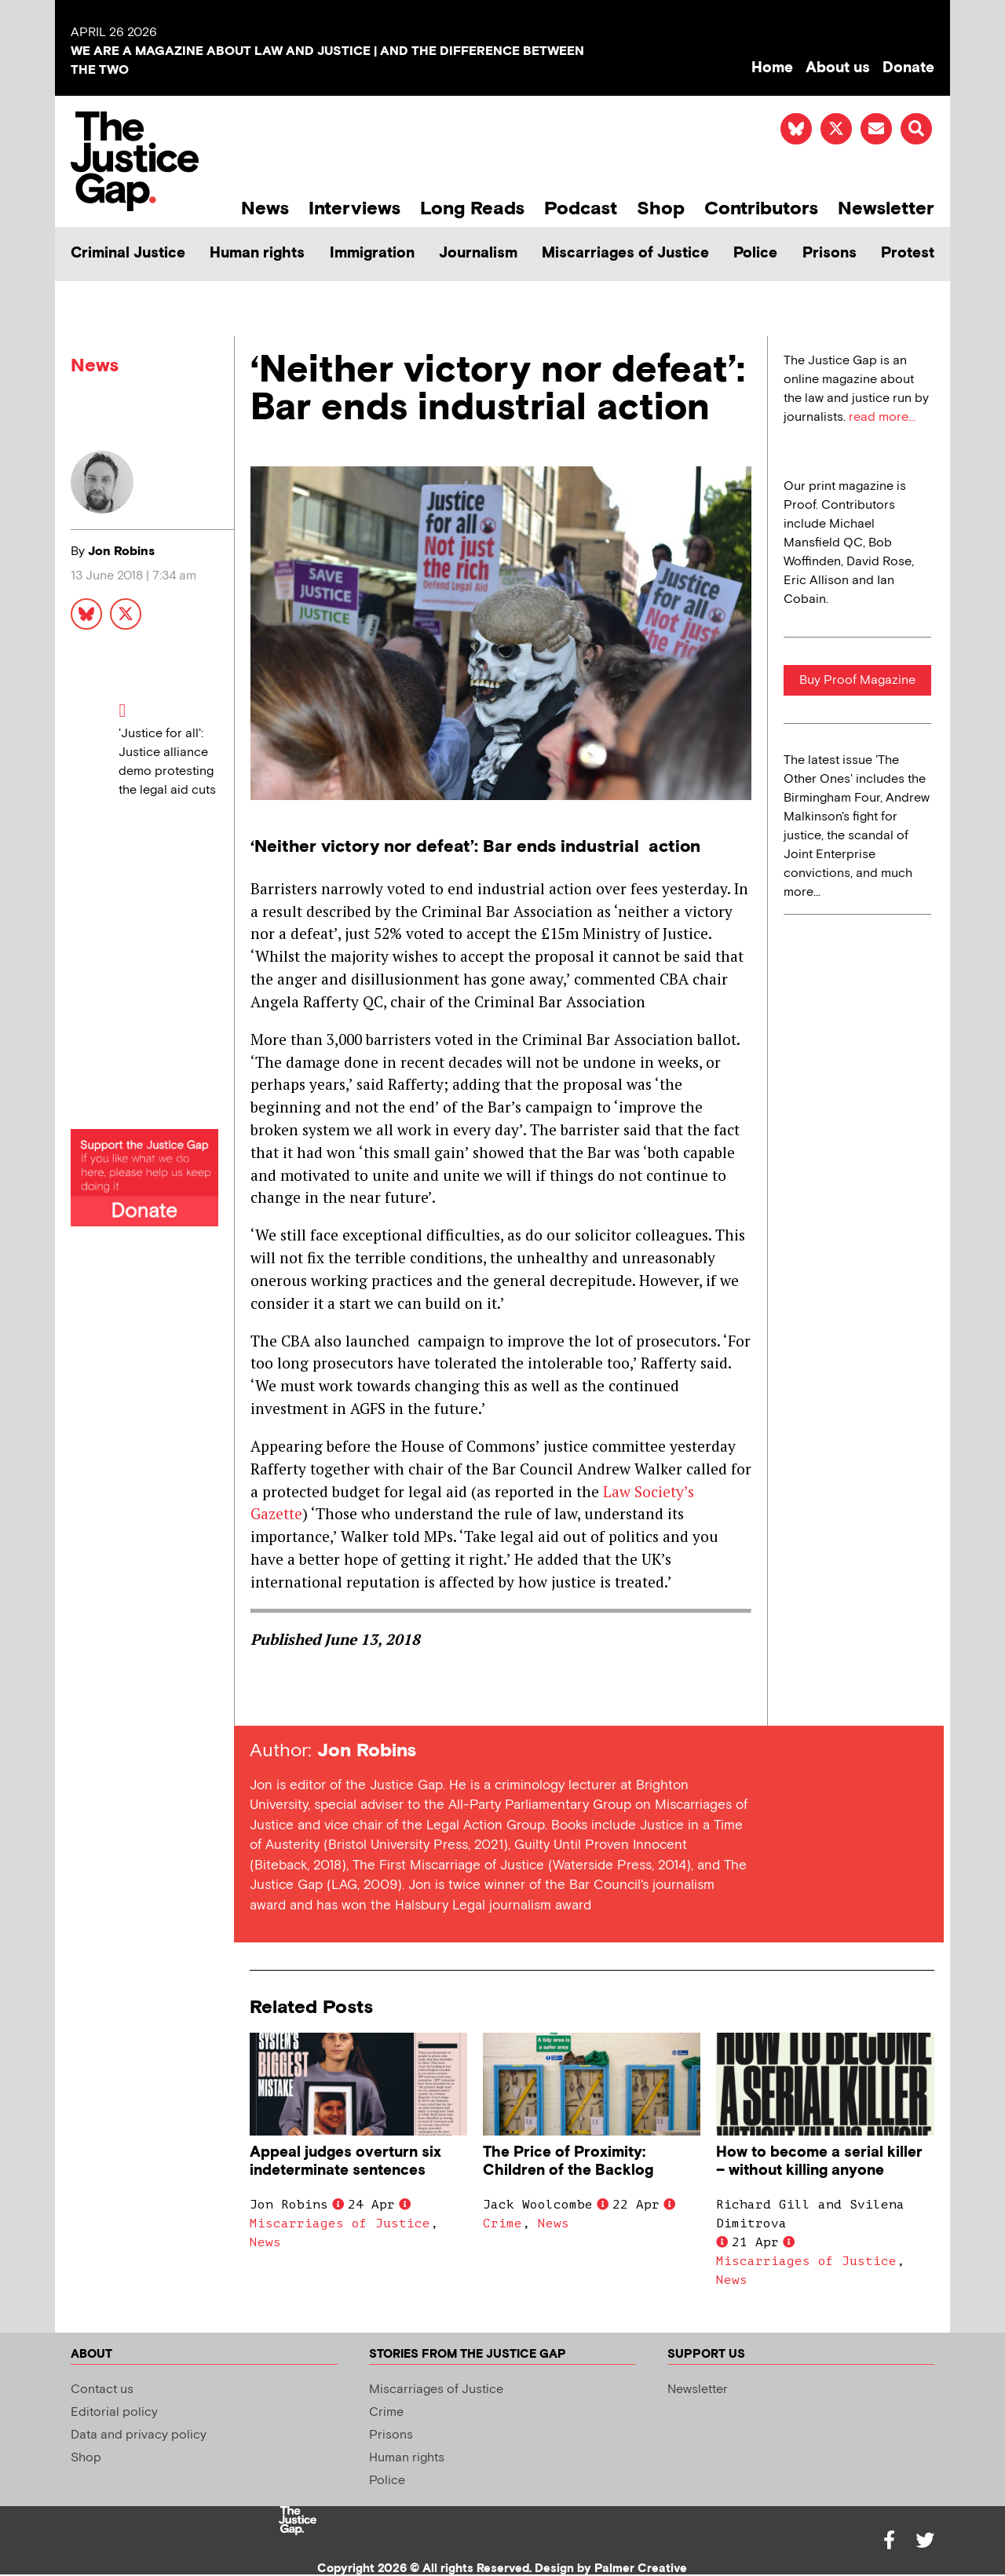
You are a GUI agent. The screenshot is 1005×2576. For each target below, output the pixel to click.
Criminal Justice (128, 253)
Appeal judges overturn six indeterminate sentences (345, 2161)
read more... (882, 417)
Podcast (580, 208)
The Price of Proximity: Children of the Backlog (568, 2161)
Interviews (354, 208)
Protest (907, 253)
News (265, 208)
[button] (916, 129)
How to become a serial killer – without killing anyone (819, 2161)
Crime (502, 2223)
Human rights (257, 253)
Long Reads (472, 208)
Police (755, 253)
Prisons (829, 253)
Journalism (478, 253)
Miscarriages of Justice (625, 253)
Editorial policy (114, 2412)
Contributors (761, 208)
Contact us (102, 2389)
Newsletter (886, 208)
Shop (661, 208)
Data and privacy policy (138, 2435)
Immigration (372, 253)
